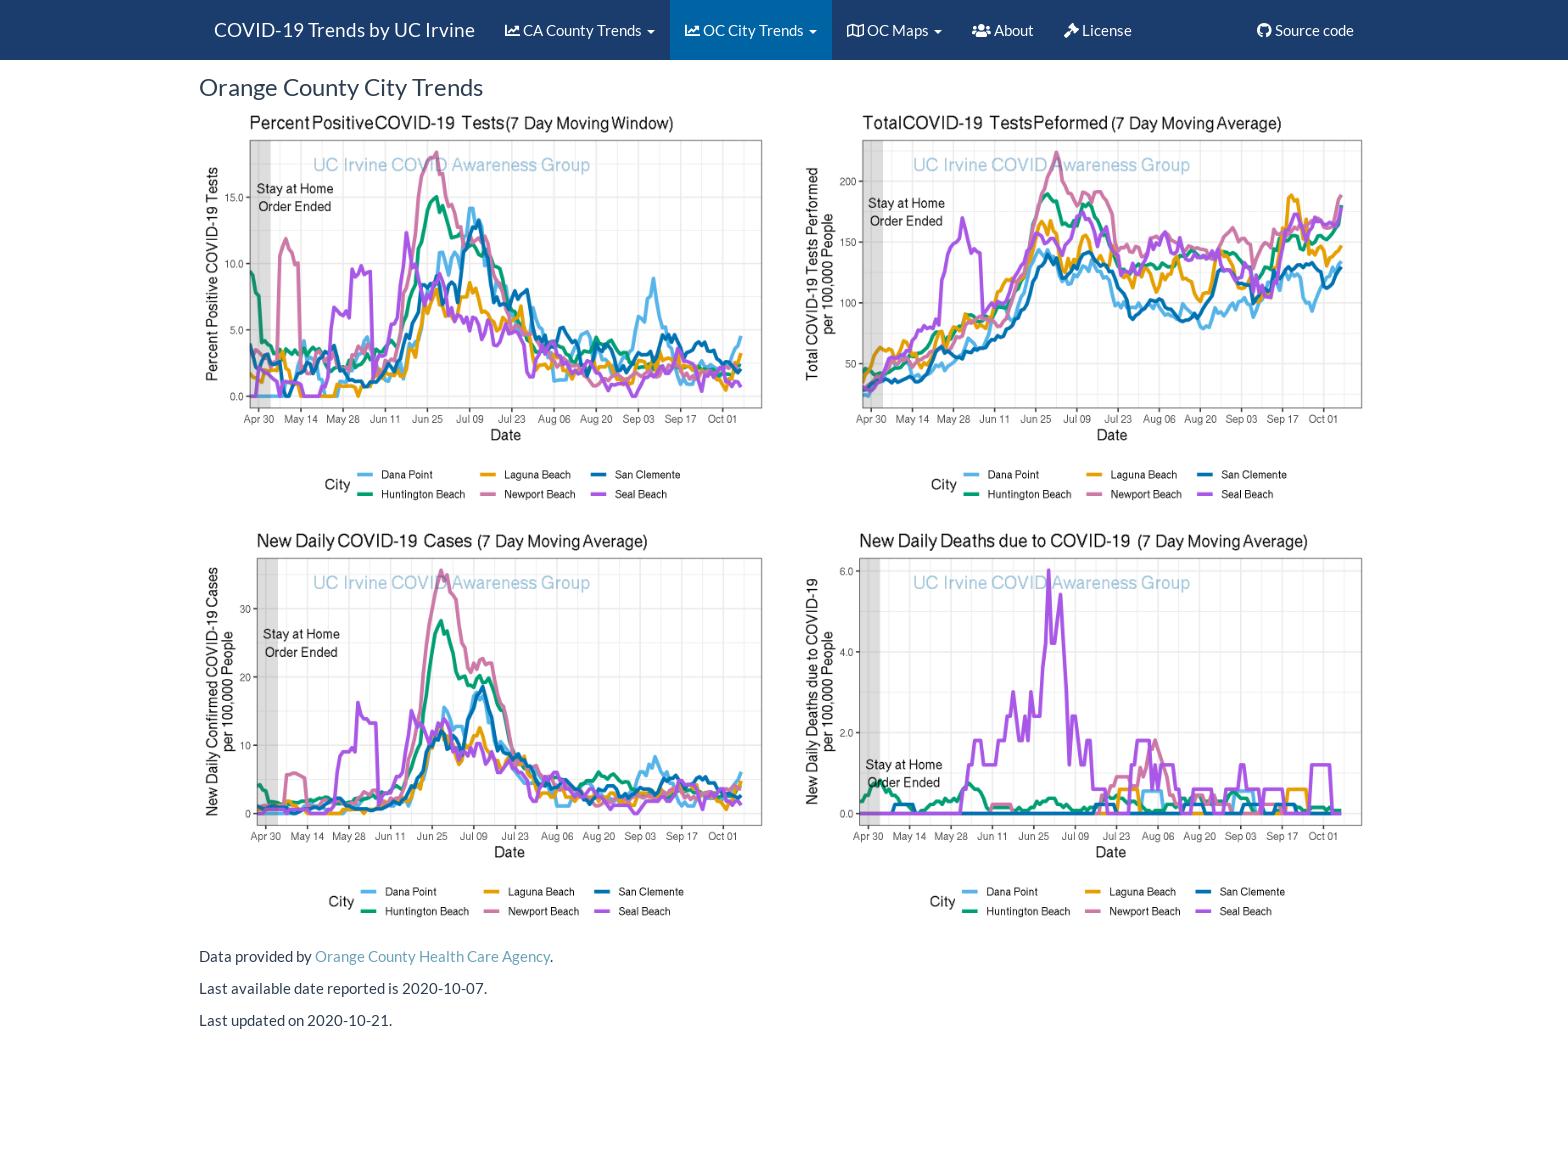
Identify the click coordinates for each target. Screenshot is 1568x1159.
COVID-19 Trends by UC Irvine (344, 29)
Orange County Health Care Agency (432, 956)
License (1098, 30)
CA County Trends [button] (580, 30)
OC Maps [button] (894, 30)
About (1003, 30)
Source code (1305, 30)
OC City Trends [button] (751, 30)
